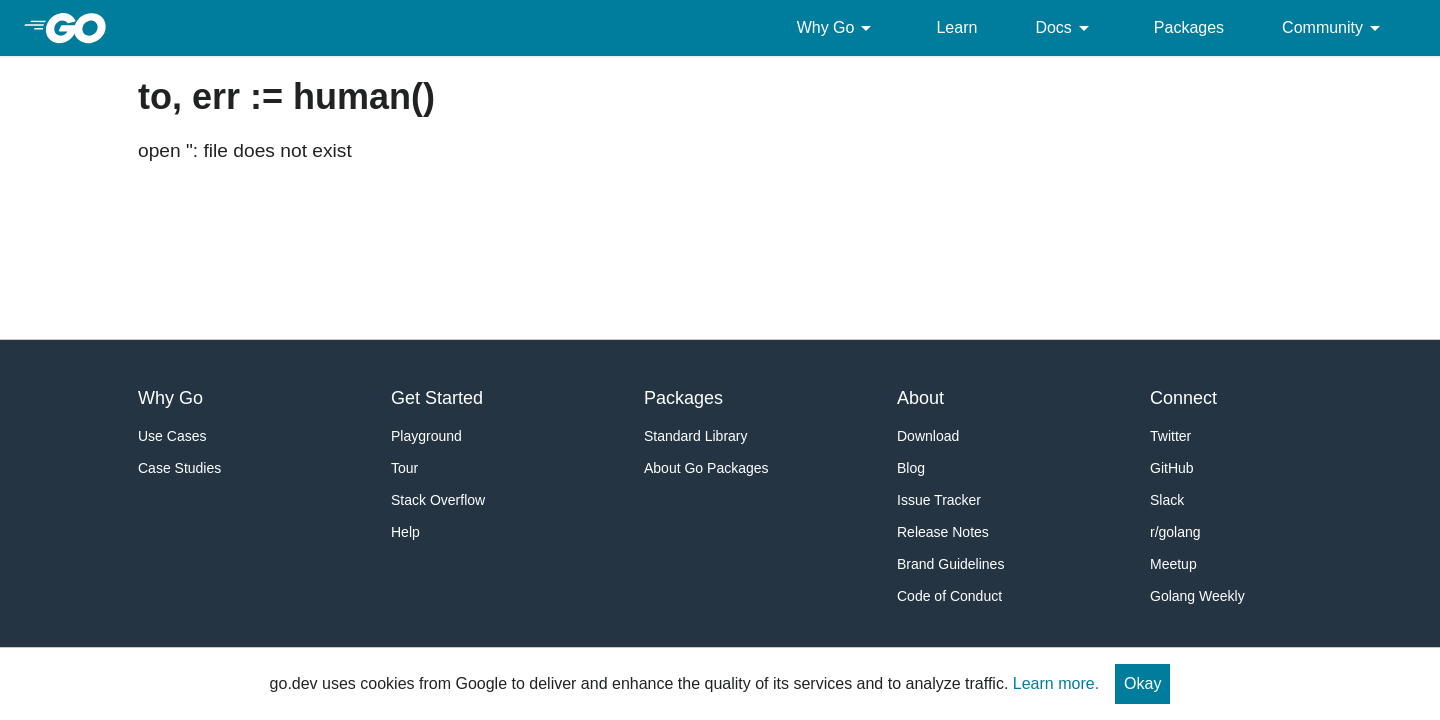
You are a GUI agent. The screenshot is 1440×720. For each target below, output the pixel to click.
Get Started (437, 398)
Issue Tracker (939, 500)
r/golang (1175, 532)
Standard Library (696, 436)
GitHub (1172, 468)
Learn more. (1056, 683)
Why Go (838, 28)
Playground (426, 436)
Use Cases (172, 436)
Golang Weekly (1197, 596)
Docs (1065, 28)
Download (928, 436)
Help (405, 532)
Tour (404, 468)
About (920, 398)
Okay (1142, 683)
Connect (1183, 398)
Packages (1189, 27)
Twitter (1170, 436)
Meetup (1173, 564)
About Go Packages (706, 468)
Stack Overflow (438, 500)
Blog (911, 468)
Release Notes (943, 532)
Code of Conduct (949, 596)
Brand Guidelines (950, 564)
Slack (1167, 500)
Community (1334, 28)
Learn (956, 27)
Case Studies (179, 468)
